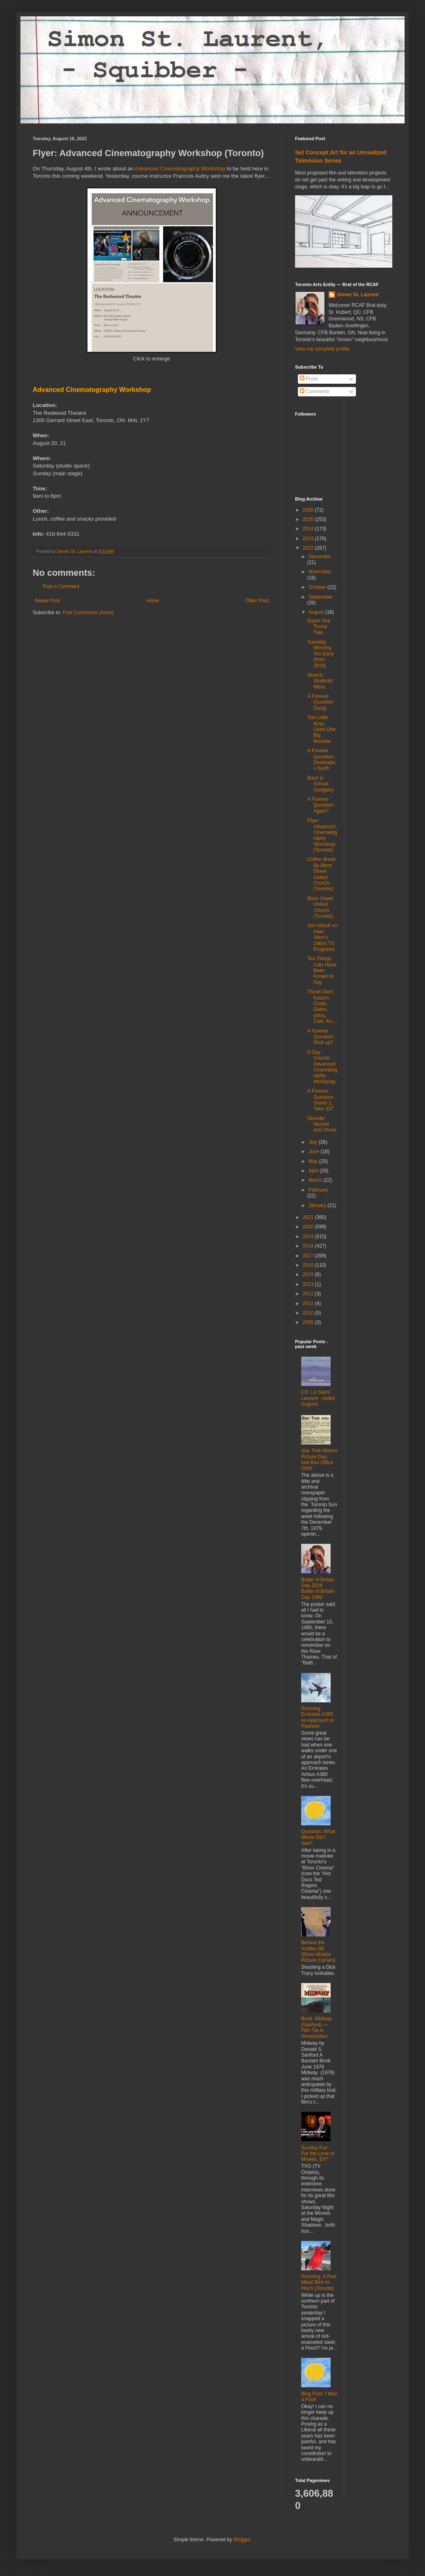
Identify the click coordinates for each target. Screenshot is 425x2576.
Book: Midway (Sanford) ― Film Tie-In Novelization (316, 2027)
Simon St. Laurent (358, 294)
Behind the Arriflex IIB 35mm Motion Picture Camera (318, 1951)
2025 (309, 519)
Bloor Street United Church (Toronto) (320, 907)
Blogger (241, 2539)
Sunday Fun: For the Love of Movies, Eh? (317, 2153)
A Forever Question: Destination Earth (321, 759)
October (318, 587)
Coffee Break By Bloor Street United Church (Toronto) (321, 874)
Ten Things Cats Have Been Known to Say (321, 970)
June (314, 1151)
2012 (309, 1294)
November (320, 572)
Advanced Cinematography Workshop (180, 168)
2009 (309, 1322)
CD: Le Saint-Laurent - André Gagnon (318, 1398)
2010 (309, 1313)
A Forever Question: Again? (320, 805)
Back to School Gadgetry (320, 784)
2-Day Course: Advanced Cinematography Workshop (322, 1067)
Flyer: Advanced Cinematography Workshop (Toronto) (322, 835)
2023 (309, 538)
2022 (309, 548)
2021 (309, 1217)
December (320, 556)
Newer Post (47, 601)
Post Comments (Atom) (88, 612)
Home (152, 601)
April (314, 1171)
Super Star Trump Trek (319, 626)
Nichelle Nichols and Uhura (321, 1124)
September (321, 597)
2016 (309, 1265)
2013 (309, 1284)
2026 (309, 510)
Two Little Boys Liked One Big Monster (321, 729)
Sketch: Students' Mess (320, 681)
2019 (309, 1236)
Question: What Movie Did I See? (318, 1837)
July (314, 1142)
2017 (309, 1256)
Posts (309, 379)
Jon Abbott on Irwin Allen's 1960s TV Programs (322, 937)
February (318, 1190)
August (317, 612)
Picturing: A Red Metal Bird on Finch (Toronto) (318, 2282)
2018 (309, 1246)
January (318, 1205)
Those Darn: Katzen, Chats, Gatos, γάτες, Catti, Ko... (321, 1006)
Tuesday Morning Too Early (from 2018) (320, 654)
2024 (309, 529)
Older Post (256, 601)
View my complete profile (322, 349)
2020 (309, 1227)
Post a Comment (61, 586)
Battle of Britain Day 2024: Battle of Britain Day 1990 (317, 1588)
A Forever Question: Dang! (320, 702)
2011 (309, 1303)
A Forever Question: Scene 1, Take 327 (320, 1099)
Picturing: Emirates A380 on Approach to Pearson (317, 1717)
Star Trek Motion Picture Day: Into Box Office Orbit (319, 1459)
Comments (314, 391)
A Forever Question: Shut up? (320, 1037)
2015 (309, 1274)
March (316, 1180)
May (314, 1161)
